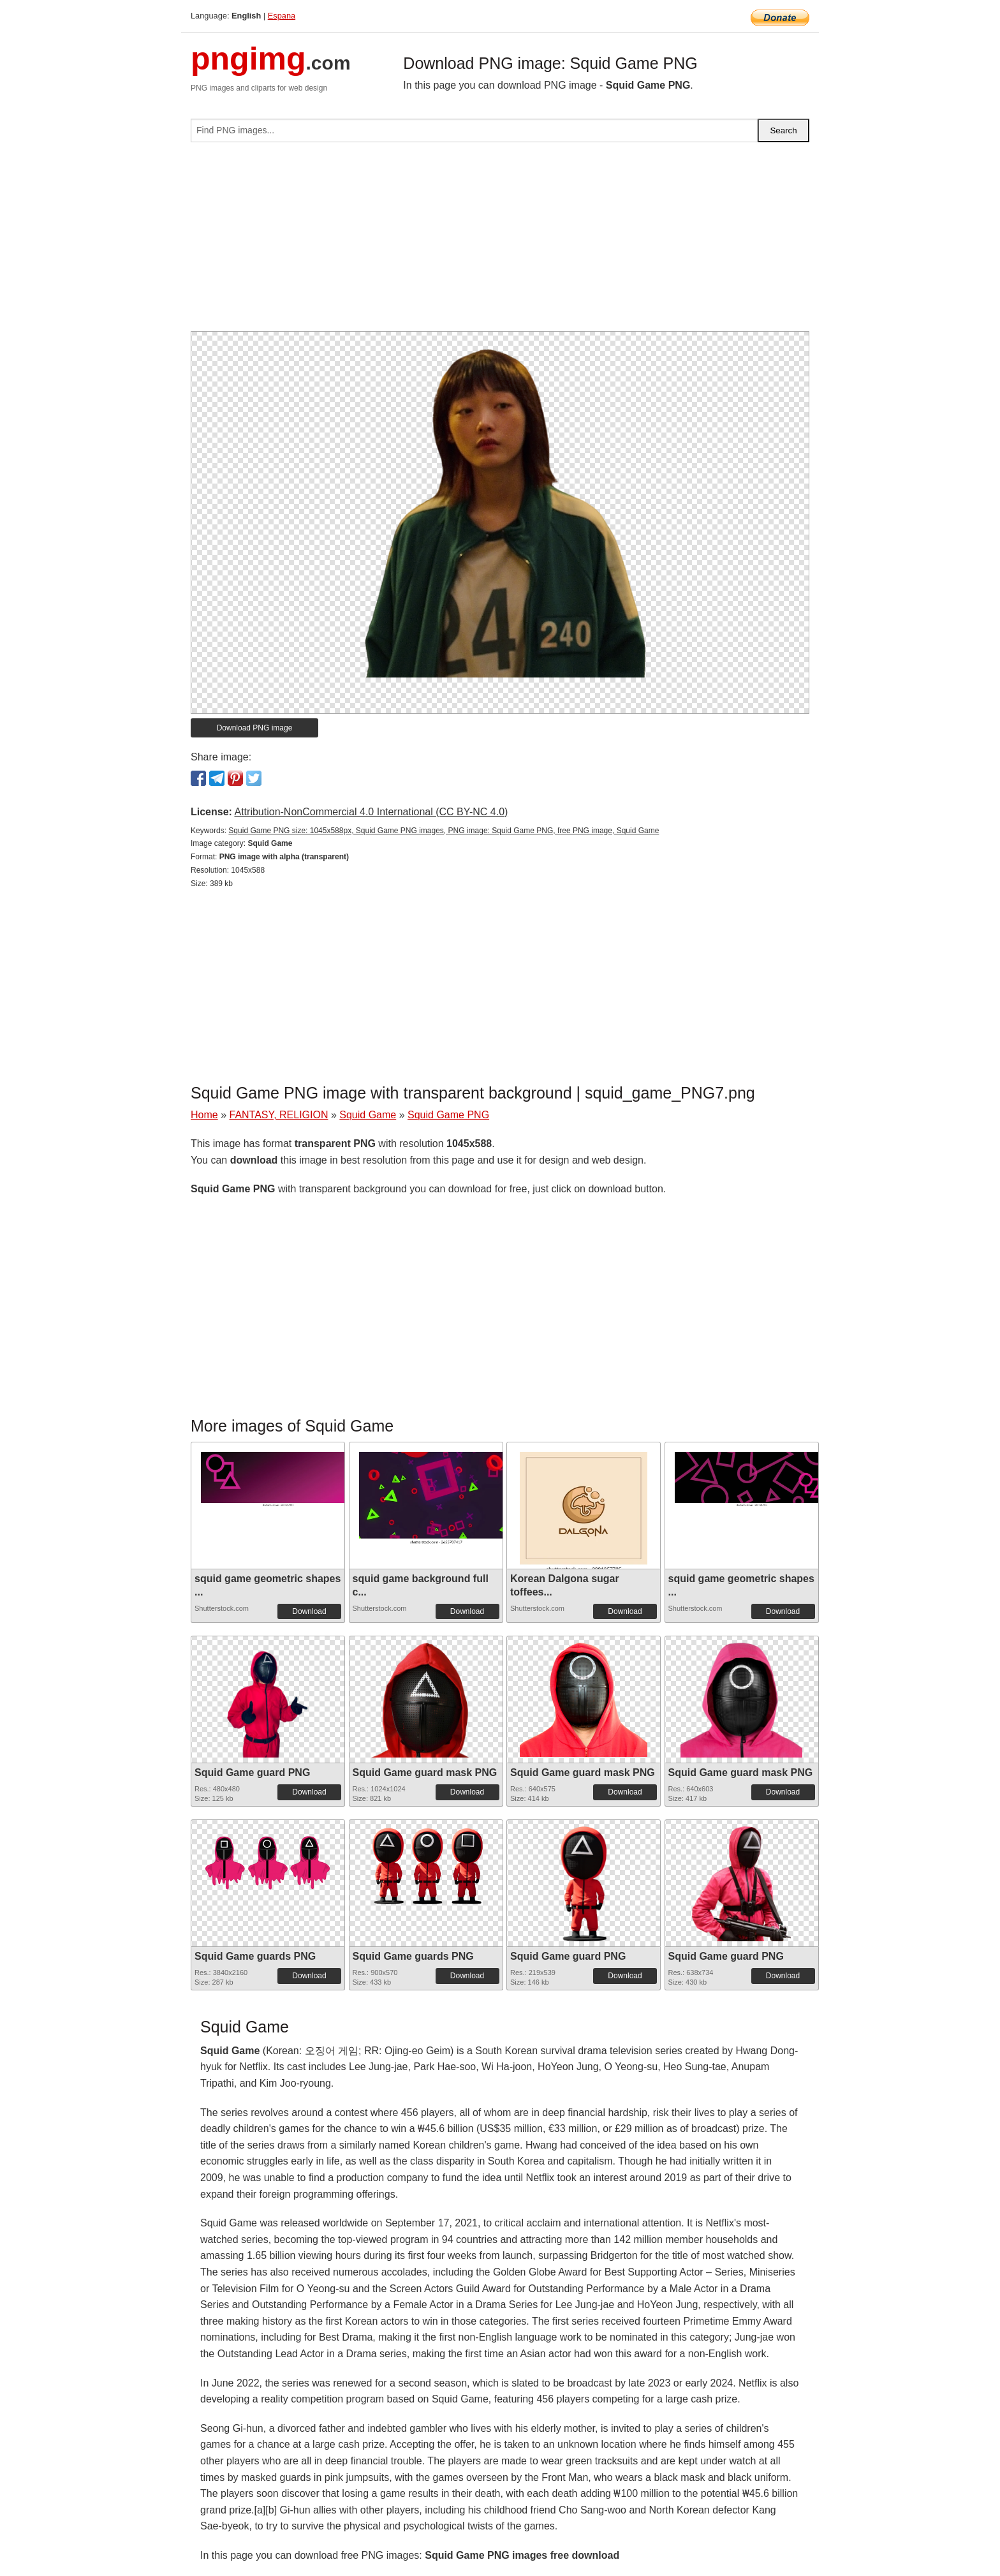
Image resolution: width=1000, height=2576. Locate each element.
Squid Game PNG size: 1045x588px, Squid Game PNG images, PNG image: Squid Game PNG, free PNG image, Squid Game (443, 830)
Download (309, 1611)
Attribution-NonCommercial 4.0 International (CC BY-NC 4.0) (371, 811)
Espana (281, 15)
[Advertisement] (500, 241)
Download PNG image (255, 727)
